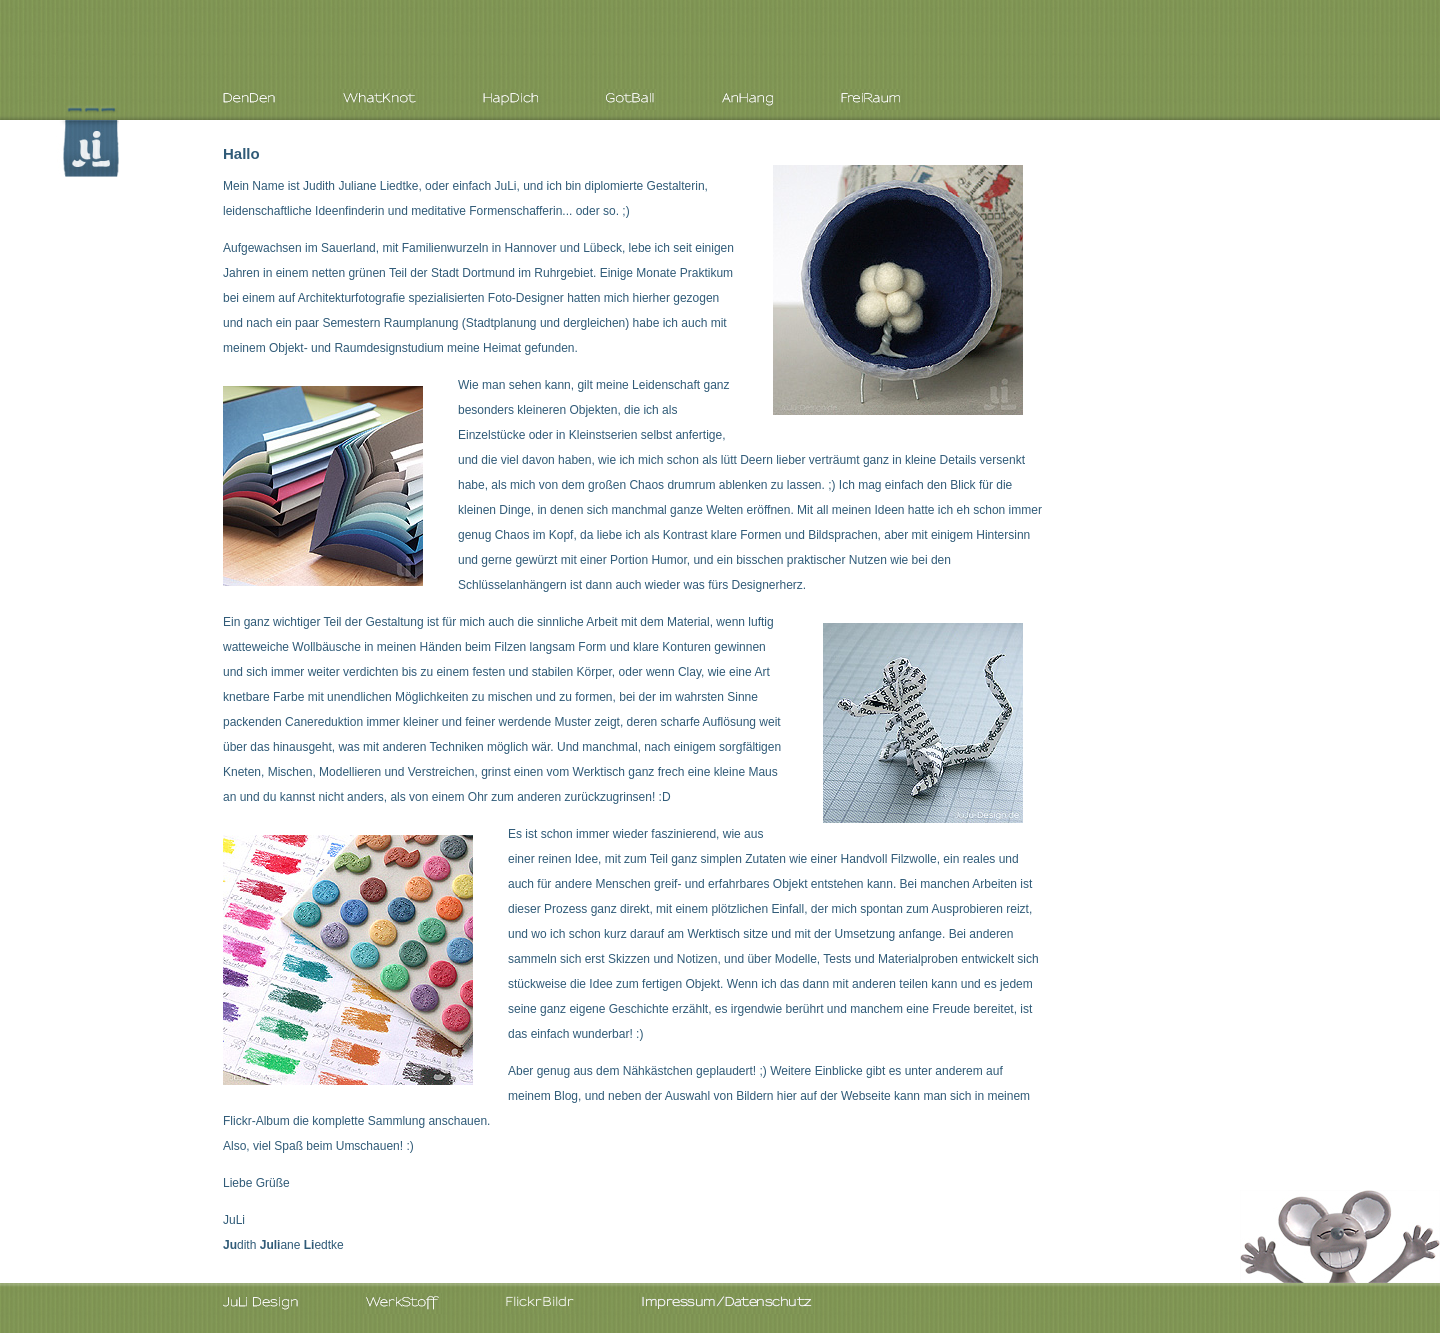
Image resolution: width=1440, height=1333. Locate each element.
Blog (566, 1096)
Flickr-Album (256, 1121)
